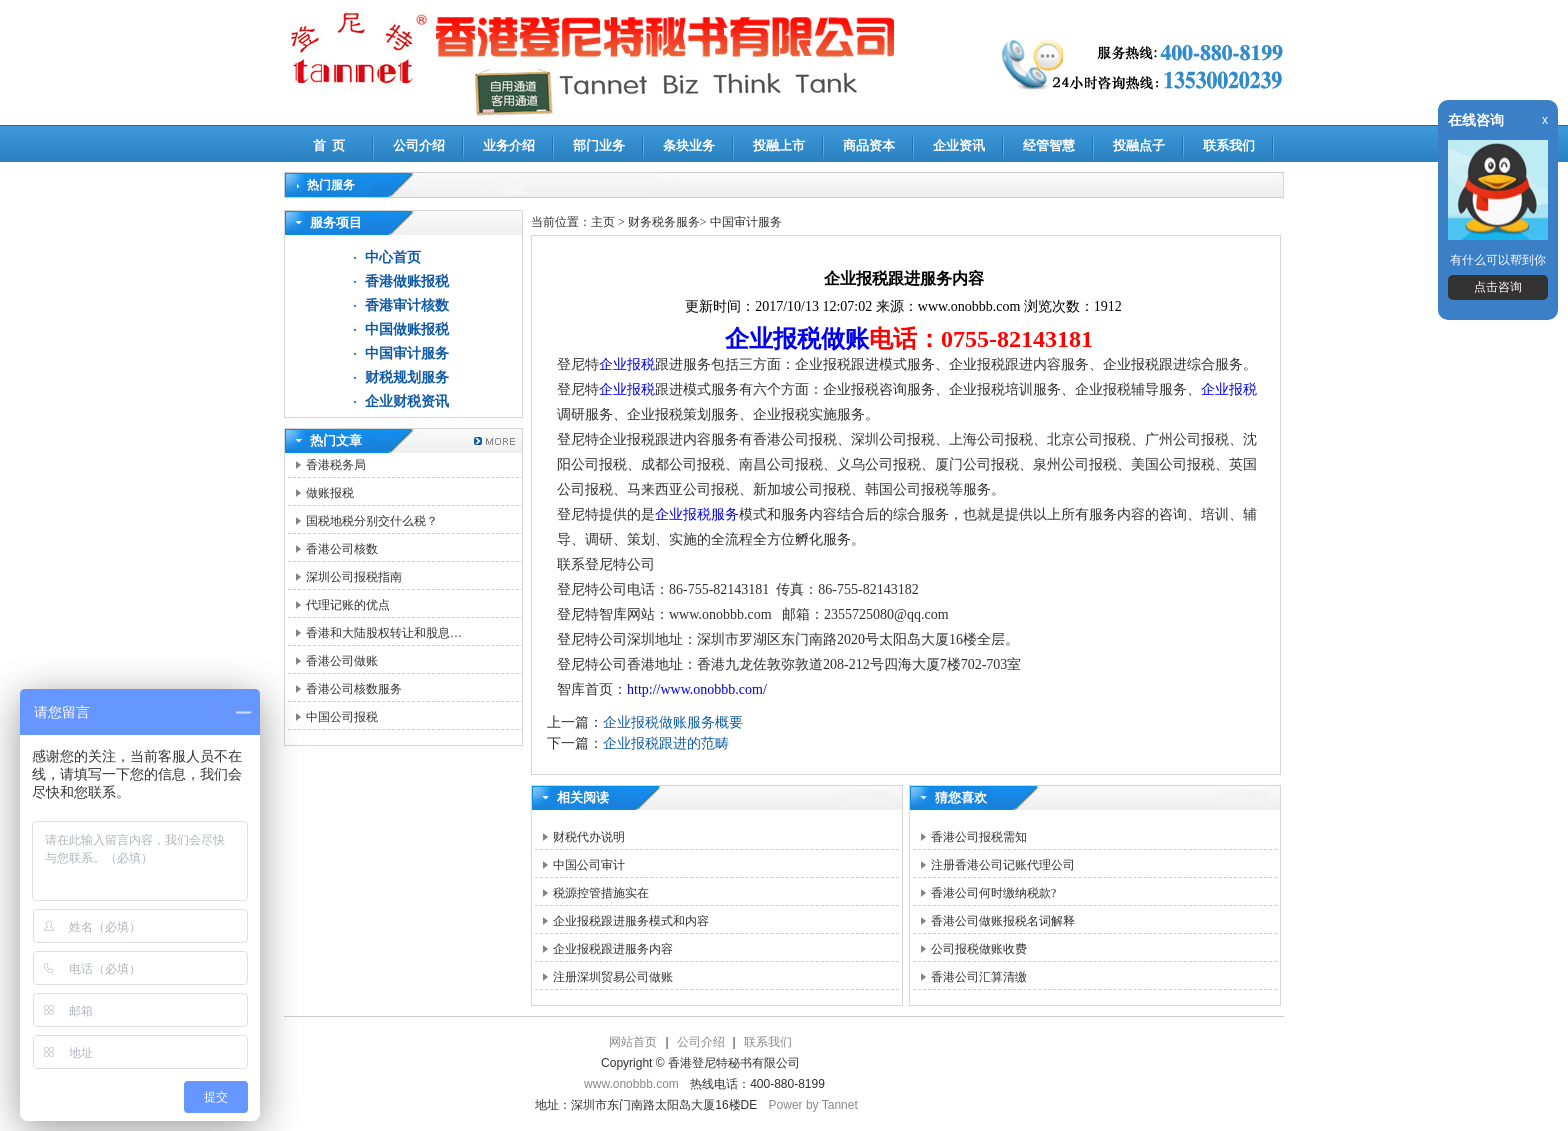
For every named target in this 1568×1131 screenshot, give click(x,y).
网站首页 (633, 1042)
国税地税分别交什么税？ (372, 521)
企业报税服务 (697, 514)
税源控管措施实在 (601, 893)
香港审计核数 (407, 305)
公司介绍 (419, 145)
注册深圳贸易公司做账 (613, 977)
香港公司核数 (342, 549)
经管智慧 (1049, 145)
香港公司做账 (342, 661)
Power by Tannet (813, 1105)
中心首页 (393, 257)
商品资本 (869, 145)
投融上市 (779, 145)
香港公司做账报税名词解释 (1003, 921)
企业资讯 (959, 145)
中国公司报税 (342, 717)
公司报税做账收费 (979, 949)
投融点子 (1139, 145)
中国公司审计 (589, 865)
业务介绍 (509, 145)
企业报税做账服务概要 (673, 722)
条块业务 (689, 145)
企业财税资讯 (407, 401)
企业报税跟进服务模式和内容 (631, 921)
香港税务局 (336, 465)
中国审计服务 (407, 353)
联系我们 (1229, 145)
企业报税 (627, 364)
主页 (603, 222)
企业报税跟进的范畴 (666, 743)
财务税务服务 (664, 222)
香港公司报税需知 (979, 837)
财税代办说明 (589, 837)
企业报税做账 (797, 339)
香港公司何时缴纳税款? (993, 893)
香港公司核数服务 (354, 689)
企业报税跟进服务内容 (613, 949)
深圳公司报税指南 (354, 577)
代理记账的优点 (348, 605)
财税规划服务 (407, 377)
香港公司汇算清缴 (979, 977)
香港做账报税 (407, 281)
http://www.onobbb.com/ (697, 689)
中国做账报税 (407, 329)
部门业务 (599, 145)
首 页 (329, 145)
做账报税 (330, 493)
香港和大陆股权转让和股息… (384, 633)
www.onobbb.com (631, 1084)
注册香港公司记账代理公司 (1003, 865)
